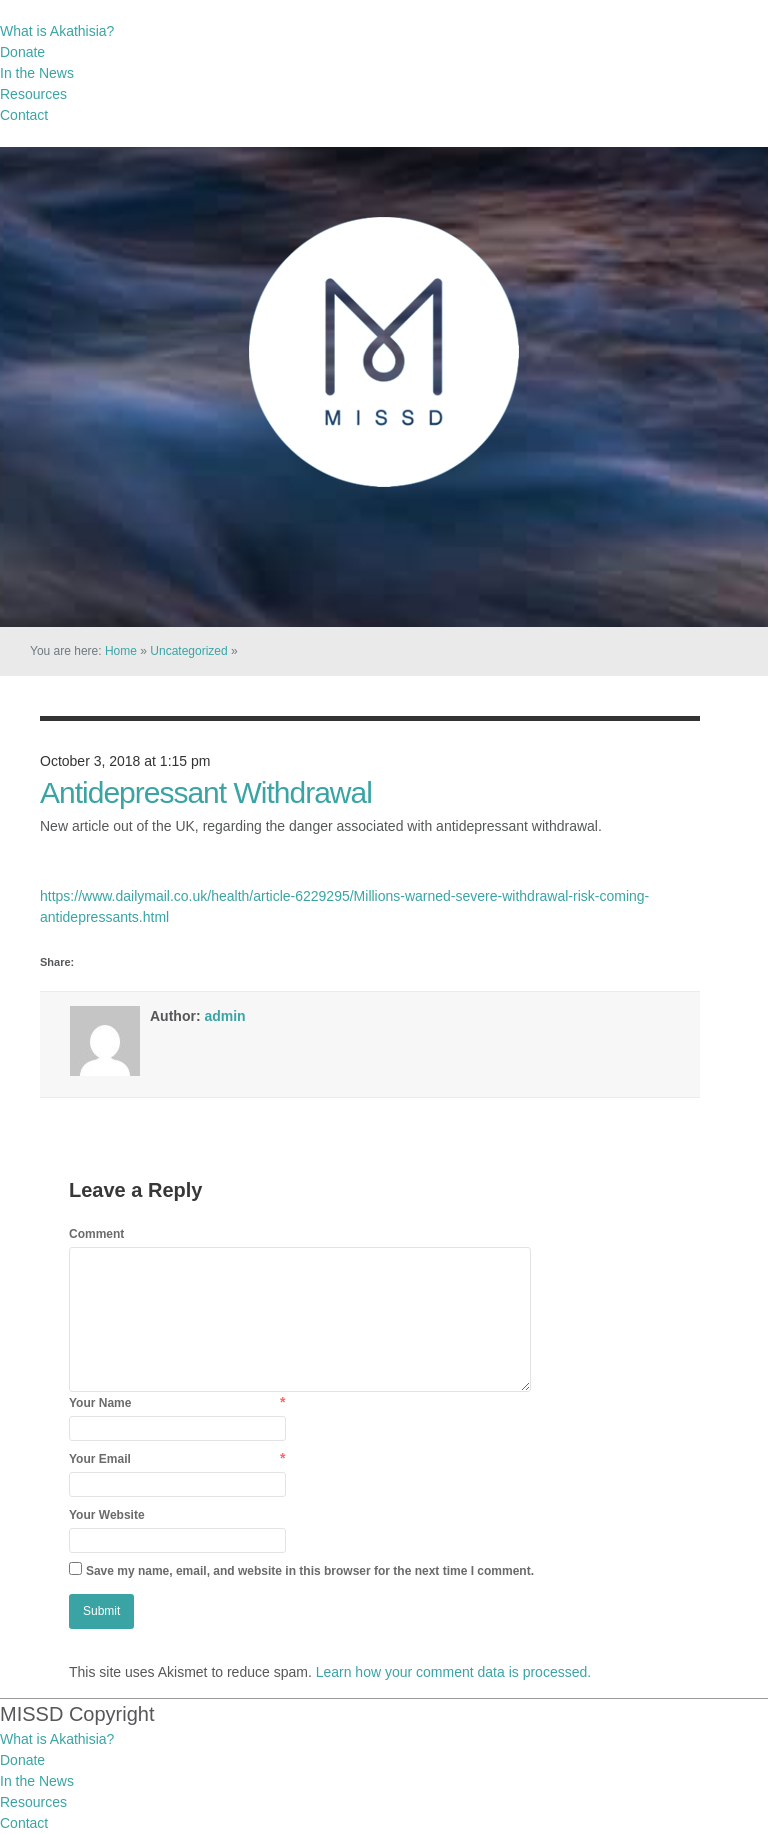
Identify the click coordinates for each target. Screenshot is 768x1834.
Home (121, 651)
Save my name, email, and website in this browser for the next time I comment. (310, 1571)
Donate (22, 52)
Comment (96, 1234)
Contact (24, 115)
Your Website (107, 1515)
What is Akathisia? (57, 31)
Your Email (100, 1459)
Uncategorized (188, 651)
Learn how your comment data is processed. (453, 1672)
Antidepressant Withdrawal (206, 792)
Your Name (100, 1403)
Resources (33, 94)
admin (224, 1016)
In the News (37, 73)
